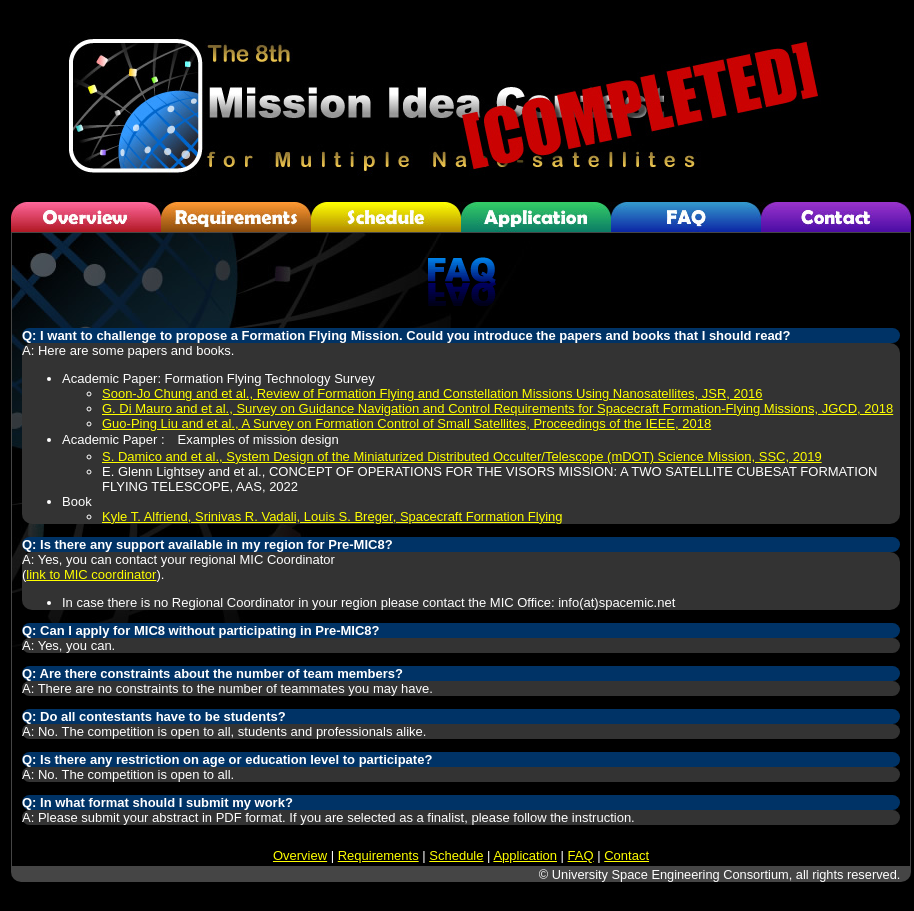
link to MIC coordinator (91, 574)
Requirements (378, 855)
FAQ (581, 855)
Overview (300, 855)
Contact (626, 855)
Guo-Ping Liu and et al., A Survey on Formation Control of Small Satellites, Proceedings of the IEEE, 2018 (406, 423)
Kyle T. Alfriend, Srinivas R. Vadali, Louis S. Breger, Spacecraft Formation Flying (332, 516)
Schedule (456, 855)
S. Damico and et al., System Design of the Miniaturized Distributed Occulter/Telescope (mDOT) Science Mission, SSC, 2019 (462, 456)
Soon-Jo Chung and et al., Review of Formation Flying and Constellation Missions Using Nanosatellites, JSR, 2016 (432, 393)
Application (525, 855)
